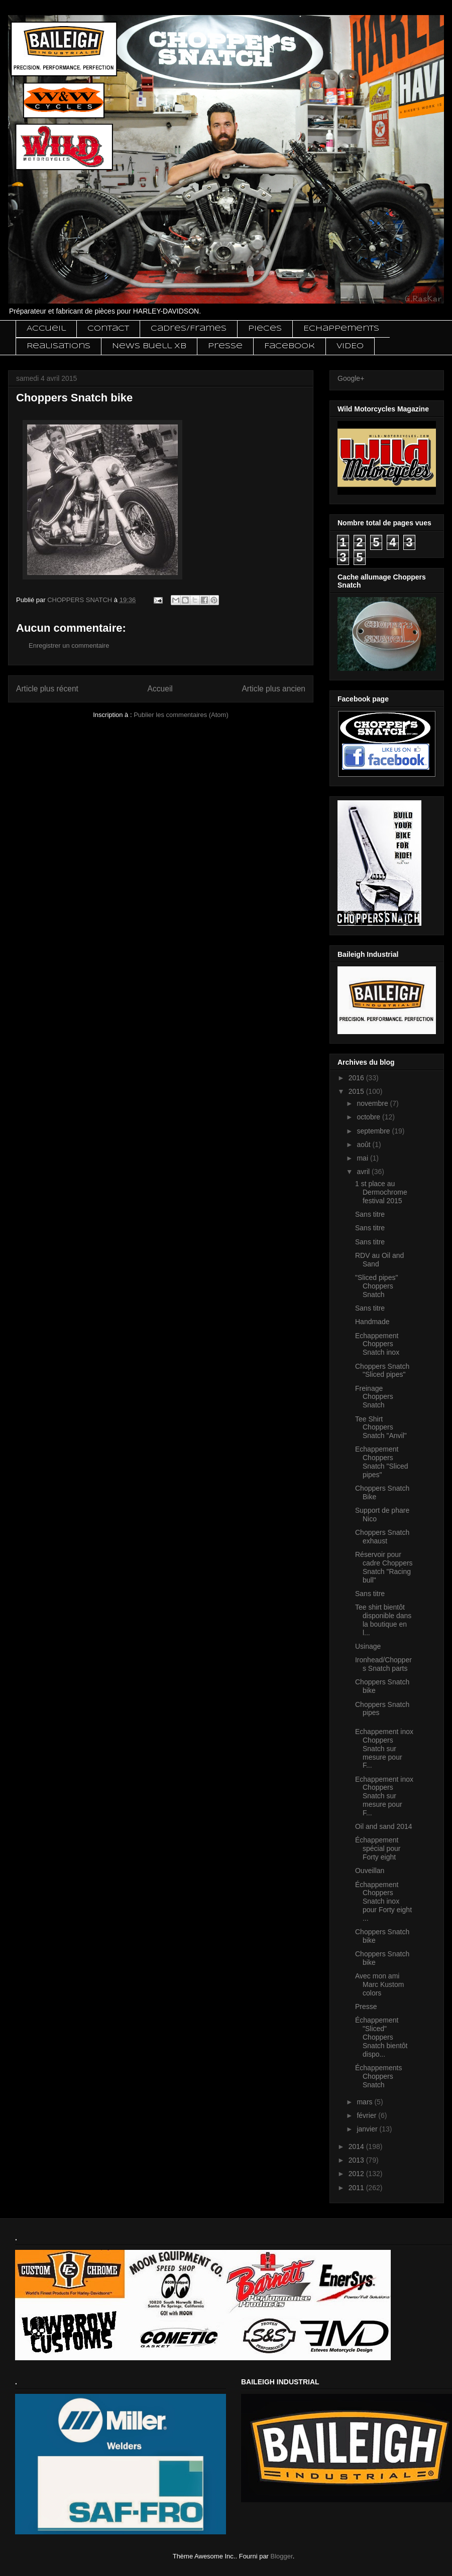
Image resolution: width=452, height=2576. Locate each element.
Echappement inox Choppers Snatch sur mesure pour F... (384, 1748)
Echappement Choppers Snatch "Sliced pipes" (381, 1461)
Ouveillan (369, 1871)
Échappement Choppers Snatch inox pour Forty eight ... (383, 1901)
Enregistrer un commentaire (69, 645)
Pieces (265, 328)
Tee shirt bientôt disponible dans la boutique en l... (383, 1619)
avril (364, 1172)
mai (363, 1158)
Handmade (372, 1322)
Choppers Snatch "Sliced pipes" (382, 1370)
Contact (108, 328)
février (367, 2115)
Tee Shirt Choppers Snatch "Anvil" (381, 1427)
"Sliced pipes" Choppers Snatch (376, 1286)
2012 (357, 2174)
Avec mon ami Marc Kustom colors (379, 1984)
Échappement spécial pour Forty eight (378, 1848)
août (364, 1144)
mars (365, 2102)
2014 (357, 2146)
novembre (373, 1103)
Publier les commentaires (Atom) (181, 715)
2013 (357, 2160)
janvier (368, 2129)
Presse (225, 346)
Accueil (46, 328)
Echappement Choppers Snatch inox (377, 1344)
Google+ (350, 378)
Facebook (289, 346)
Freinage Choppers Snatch (374, 1396)
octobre (369, 1117)
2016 (357, 1078)
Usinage (368, 1646)
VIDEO (350, 346)
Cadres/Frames (189, 328)
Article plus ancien (273, 688)
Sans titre (370, 1214)
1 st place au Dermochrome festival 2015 (381, 1192)
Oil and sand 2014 (383, 1826)
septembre (374, 1131)
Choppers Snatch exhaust (382, 1536)
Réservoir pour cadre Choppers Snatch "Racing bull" (384, 1567)
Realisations (58, 346)
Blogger (282, 2556)
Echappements (341, 328)
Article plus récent (47, 688)
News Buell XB (149, 346)
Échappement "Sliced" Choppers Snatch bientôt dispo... (381, 2037)
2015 (357, 1091)
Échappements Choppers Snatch (378, 2076)
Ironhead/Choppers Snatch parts (383, 1664)
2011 (357, 2188)
